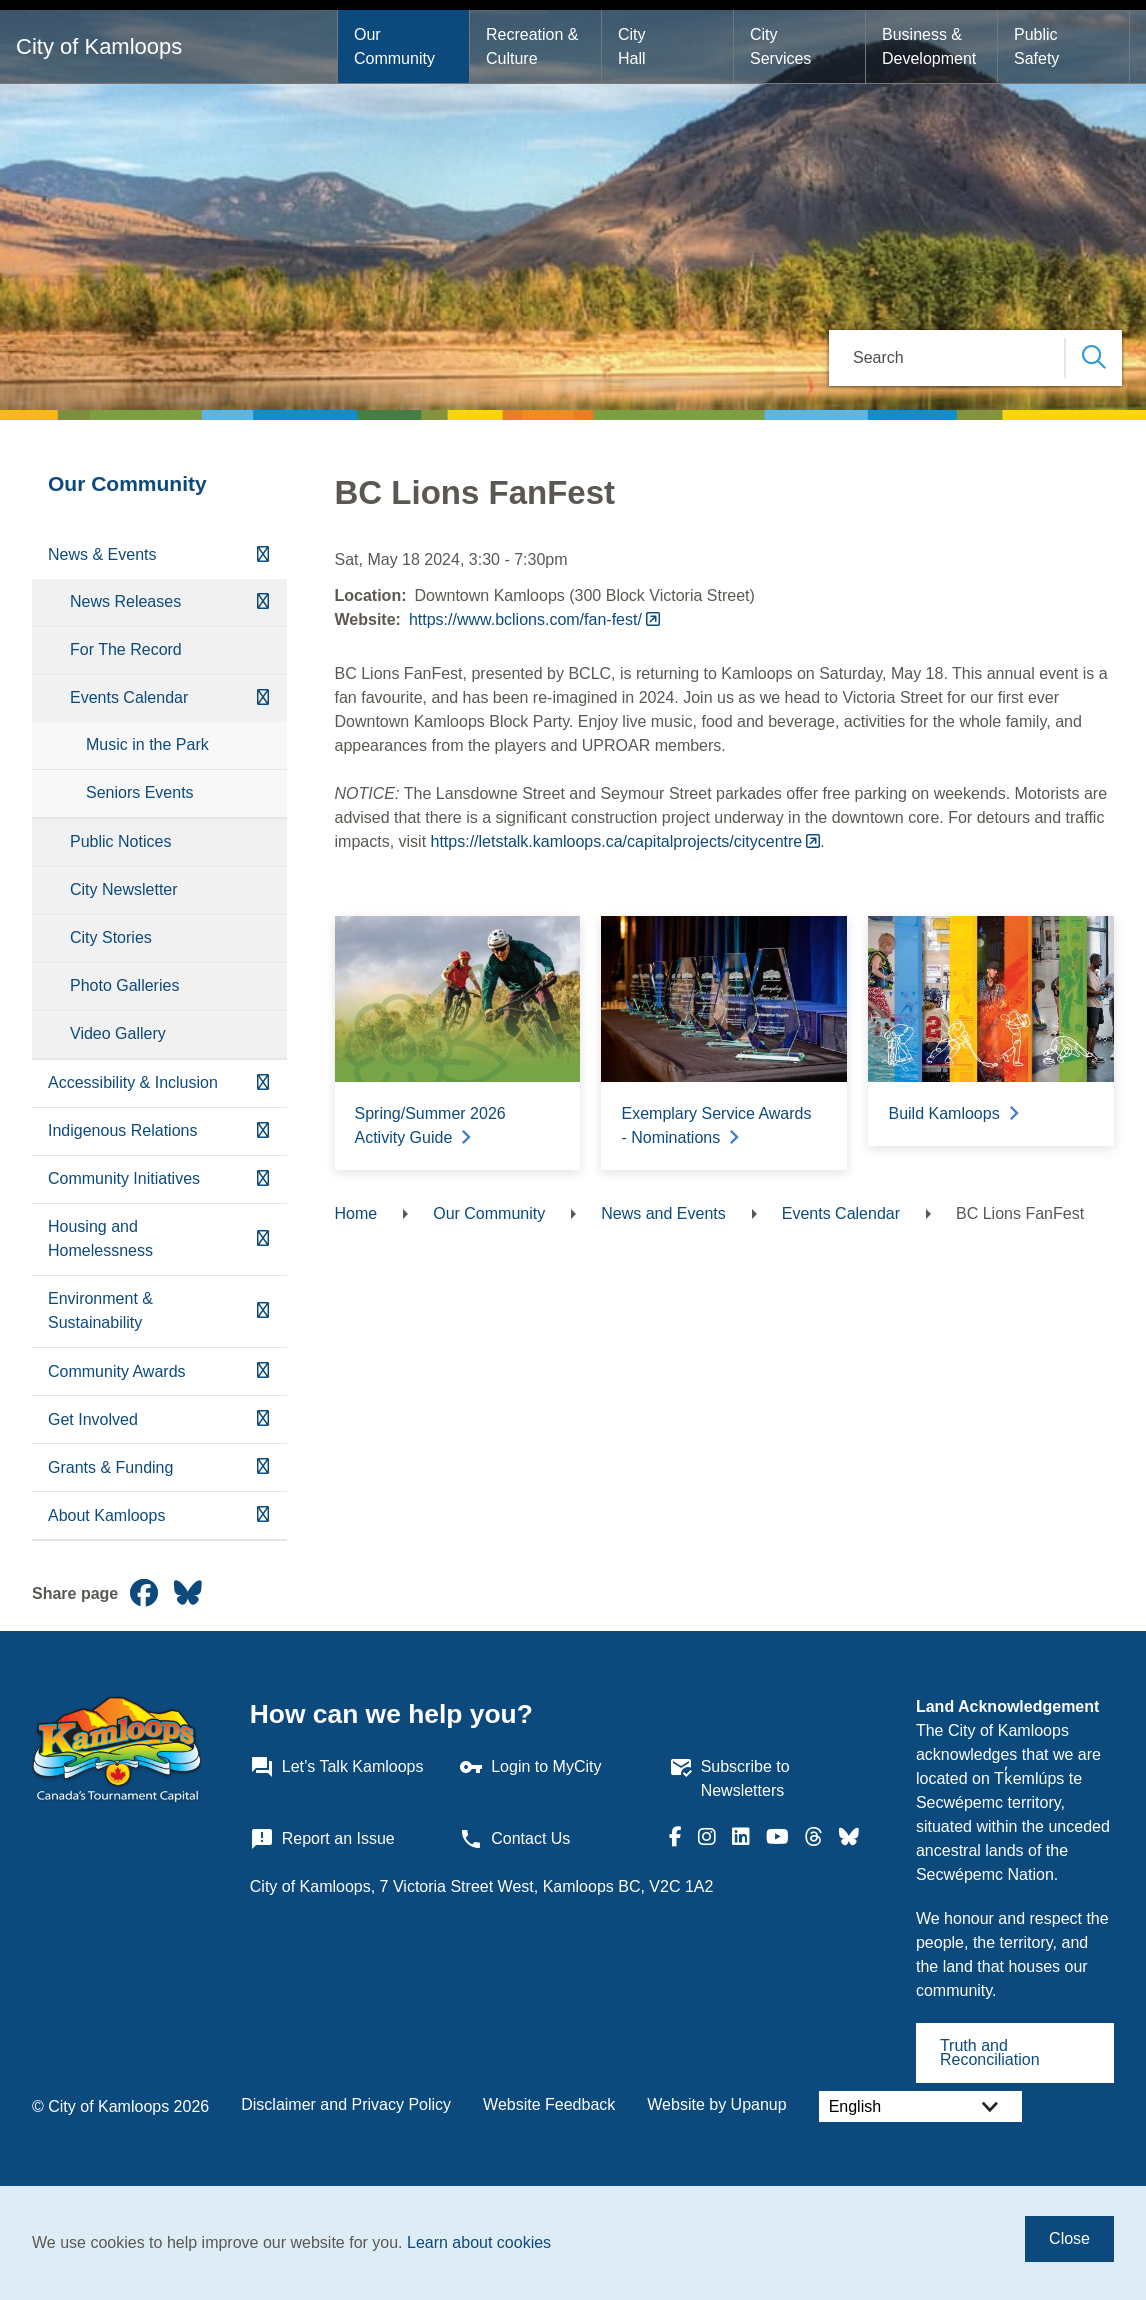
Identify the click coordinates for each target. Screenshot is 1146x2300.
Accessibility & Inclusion (133, 1082)
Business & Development (929, 46)
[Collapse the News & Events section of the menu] (262, 555)
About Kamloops (106, 1515)
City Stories (111, 937)
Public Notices (120, 841)
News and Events (663, 1213)
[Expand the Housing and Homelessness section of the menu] (262, 1239)
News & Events (102, 554)
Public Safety (1038, 46)
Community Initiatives (124, 1178)
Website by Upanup (716, 2104)
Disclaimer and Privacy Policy (346, 2104)
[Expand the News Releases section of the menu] (262, 602)
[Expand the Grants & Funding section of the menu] (262, 1467)
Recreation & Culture (534, 46)
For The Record (126, 649)
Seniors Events (140, 792)
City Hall (634, 46)
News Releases (125, 601)
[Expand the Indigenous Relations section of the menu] (262, 1131)
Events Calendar (129, 697)
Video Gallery (118, 1033)
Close (1069, 2238)
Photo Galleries (124, 985)
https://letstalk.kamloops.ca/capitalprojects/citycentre (617, 841)
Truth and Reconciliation (990, 2052)
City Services (780, 46)
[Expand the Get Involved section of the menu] (262, 1419)
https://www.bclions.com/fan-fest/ (525, 619)
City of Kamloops (99, 46)
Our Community (394, 46)
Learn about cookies (479, 2242)
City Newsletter (124, 889)
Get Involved (93, 1419)
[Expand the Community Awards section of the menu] (262, 1371)
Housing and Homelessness (100, 1238)
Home (356, 1213)
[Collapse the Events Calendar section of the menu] (262, 698)
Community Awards (117, 1371)
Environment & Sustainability (100, 1310)
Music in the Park (147, 744)
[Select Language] (920, 2106)
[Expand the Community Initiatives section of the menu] (262, 1179)
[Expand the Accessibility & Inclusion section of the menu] (262, 1083)
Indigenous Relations (122, 1130)
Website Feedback (549, 2104)
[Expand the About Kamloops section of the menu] (262, 1515)
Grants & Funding (110, 1467)
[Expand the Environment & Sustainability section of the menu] (262, 1311)
